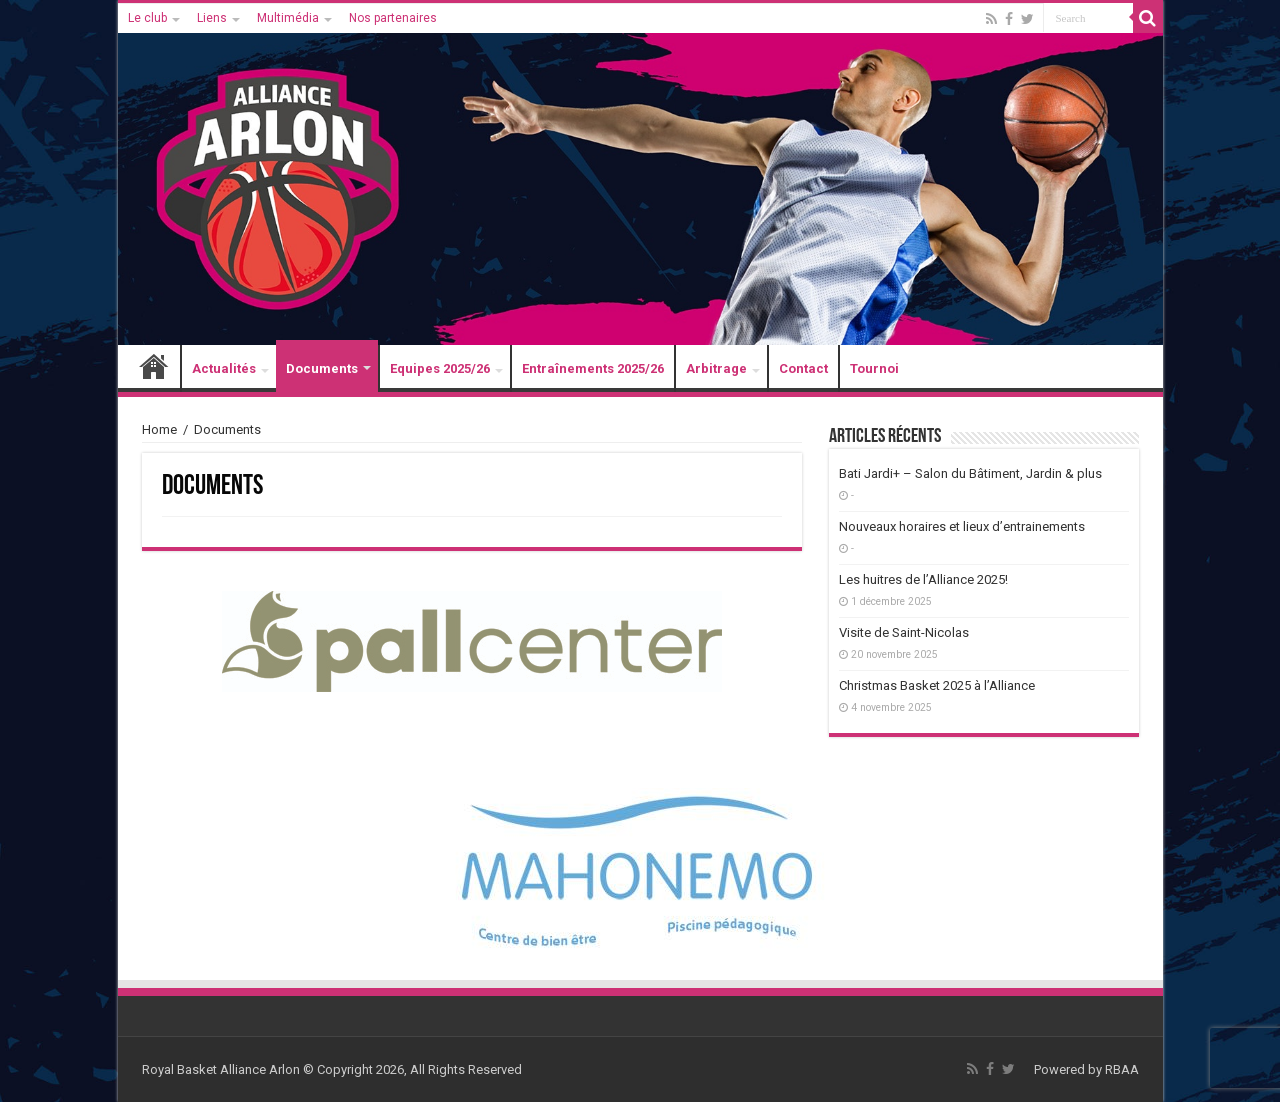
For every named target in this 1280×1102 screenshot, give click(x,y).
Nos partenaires (393, 18)
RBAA (1122, 1069)
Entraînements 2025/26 (593, 368)
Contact (803, 368)
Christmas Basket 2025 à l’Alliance (937, 685)
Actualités (224, 368)
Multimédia (288, 18)
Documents (322, 368)
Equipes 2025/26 (440, 368)
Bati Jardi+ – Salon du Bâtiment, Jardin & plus (970, 473)
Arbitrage (716, 368)
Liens (212, 18)
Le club (147, 18)
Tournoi (874, 368)
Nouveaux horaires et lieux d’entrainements (962, 526)
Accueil (154, 368)
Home (159, 429)
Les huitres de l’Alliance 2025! (923, 579)
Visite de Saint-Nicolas (904, 632)
